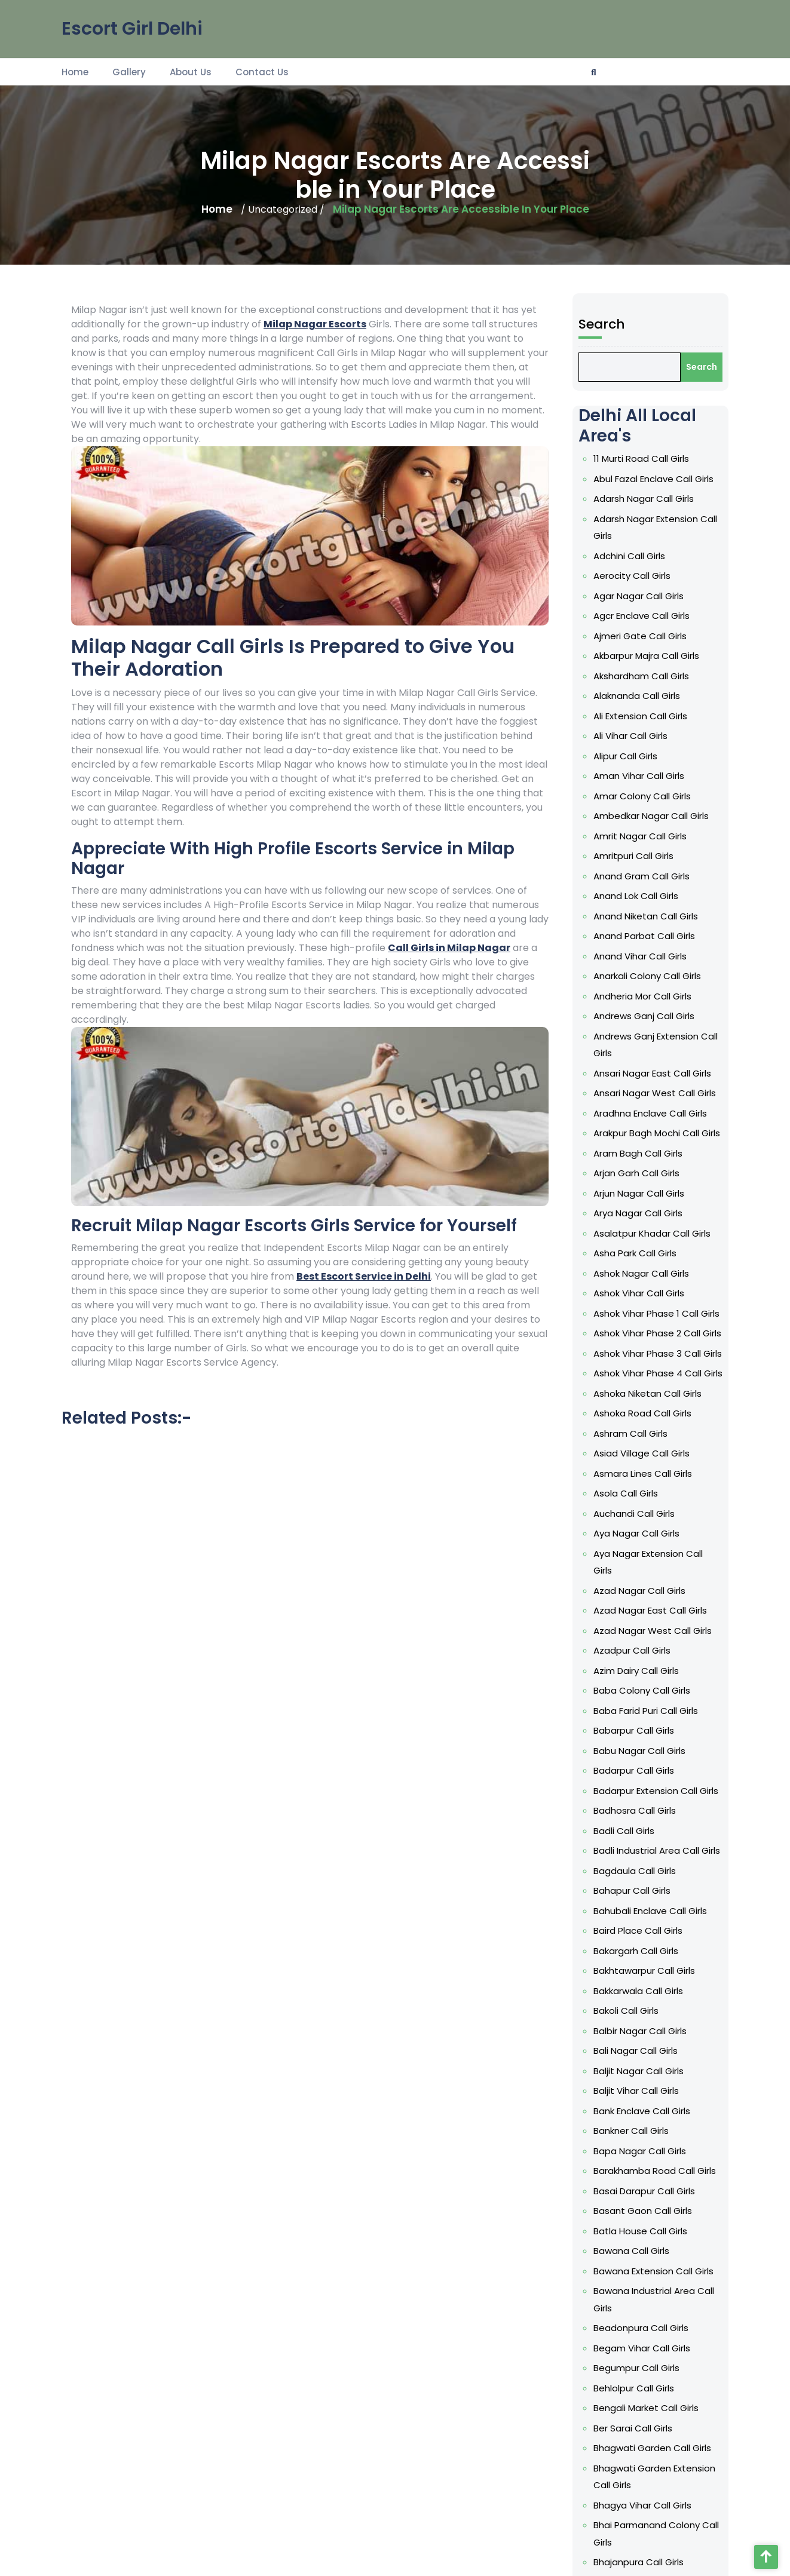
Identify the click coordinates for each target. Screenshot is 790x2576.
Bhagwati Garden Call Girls (651, 2171)
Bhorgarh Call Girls (639, 2381)
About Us (191, 71)
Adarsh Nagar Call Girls (646, 932)
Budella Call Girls (637, 2445)
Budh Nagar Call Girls (643, 2458)
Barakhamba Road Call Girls (653, 1994)
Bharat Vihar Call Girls (644, 2318)
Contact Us (262, 71)
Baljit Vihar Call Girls (641, 1944)
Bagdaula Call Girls (640, 1804)
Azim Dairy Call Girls (641, 1676)
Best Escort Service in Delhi (363, 1276)
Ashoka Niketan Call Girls (648, 1500)
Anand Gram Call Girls (644, 1171)
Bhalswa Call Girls (638, 2256)
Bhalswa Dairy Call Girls (646, 2269)
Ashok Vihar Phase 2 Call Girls (655, 1462)
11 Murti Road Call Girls (644, 906)
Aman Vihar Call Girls (643, 1108)
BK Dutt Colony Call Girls (648, 2420)
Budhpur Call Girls (638, 2496)
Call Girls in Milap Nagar (449, 948)
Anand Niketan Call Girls (647, 1197)
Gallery (129, 71)
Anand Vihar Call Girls (643, 1222)
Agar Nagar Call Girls (643, 993)
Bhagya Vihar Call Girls (645, 2207)
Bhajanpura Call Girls (643, 2243)
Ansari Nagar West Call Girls (653, 1309)
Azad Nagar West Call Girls (652, 1651)
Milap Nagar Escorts (315, 324)
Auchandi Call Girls (640, 1577)
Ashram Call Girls (638, 1526)
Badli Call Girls (633, 1778)
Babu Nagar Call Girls (643, 1727)
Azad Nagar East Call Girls (650, 1638)
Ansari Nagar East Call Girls (651, 1297)
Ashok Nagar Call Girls (644, 1424)
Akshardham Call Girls (644, 1044)
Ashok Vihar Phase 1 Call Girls (654, 1449)
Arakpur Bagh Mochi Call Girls (654, 1335)
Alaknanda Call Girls (641, 1057)
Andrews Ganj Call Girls (646, 1260)
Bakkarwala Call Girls (642, 1880)
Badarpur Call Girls (640, 1740)
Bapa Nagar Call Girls (643, 1982)
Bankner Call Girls (638, 1969)
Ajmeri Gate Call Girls (643, 1019)
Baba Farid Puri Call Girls (647, 1702)
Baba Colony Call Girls (645, 1689)
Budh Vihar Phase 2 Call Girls (653, 2483)
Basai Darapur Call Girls (646, 2007)
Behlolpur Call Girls (640, 2132)
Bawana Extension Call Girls (652, 2058)
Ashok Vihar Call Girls (643, 1436)
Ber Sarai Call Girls (639, 2158)
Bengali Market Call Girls (647, 2145)
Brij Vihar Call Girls (638, 2432)
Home (75, 71)
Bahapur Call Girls (638, 1816)
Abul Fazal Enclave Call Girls (652, 919)
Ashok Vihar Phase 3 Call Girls (655, 1475)
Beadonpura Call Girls (644, 2095)
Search (620, 821)
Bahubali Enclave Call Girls (650, 1829)
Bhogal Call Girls (636, 2369)
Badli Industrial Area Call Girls (654, 1791)
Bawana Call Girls (638, 2046)
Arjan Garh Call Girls (641, 1360)
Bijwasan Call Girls (639, 2394)
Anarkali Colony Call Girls (648, 1235)
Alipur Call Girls (634, 1095)
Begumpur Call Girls (641, 2120)
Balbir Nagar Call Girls (643, 1905)
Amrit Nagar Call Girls (643, 1146)
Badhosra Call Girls (640, 1766)
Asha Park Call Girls (640, 1411)
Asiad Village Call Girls (644, 1538)
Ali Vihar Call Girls (638, 1082)
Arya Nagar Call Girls (642, 1386)
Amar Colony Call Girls (645, 1120)
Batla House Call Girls (644, 2033)
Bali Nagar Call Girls (641, 1918)
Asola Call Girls (635, 1564)
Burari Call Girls (635, 2521)
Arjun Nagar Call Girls (643, 1373)
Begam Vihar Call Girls (645, 2107)
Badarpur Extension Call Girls (654, 1753)
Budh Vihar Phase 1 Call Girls (653, 2470)
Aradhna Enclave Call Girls (650, 1322)
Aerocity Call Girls (638, 981)
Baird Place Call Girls (642, 1842)
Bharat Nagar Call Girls (646, 2305)
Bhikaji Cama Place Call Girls (653, 2356)
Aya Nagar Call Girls (641, 1589)
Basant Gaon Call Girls (645, 2020)
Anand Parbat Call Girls (646, 1209)
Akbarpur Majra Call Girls (648, 1031)
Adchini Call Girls (637, 968)
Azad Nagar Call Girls (643, 1626)
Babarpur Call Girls (640, 1715)
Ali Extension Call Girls (644, 1070)
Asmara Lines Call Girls (645, 1551)
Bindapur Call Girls (639, 2407)
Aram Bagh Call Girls (642, 1347)
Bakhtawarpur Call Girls (646, 1867)
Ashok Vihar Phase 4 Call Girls (655, 1488)
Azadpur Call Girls (638, 1664)
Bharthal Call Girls (638, 2331)
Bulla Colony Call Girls (644, 2509)
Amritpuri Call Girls (639, 1159)
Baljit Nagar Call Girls (643, 1931)
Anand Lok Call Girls (641, 1184)
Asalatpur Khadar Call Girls (651, 1399)
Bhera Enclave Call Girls (646, 2343)
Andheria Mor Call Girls (645, 1248)
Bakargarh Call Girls (641, 1855)
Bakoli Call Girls (635, 1893)
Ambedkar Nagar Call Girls (651, 1133)
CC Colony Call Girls (642, 2534)
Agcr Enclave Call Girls (644, 1006)
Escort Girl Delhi (132, 27)
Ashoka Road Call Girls (645, 1513)
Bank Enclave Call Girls (645, 1956)
